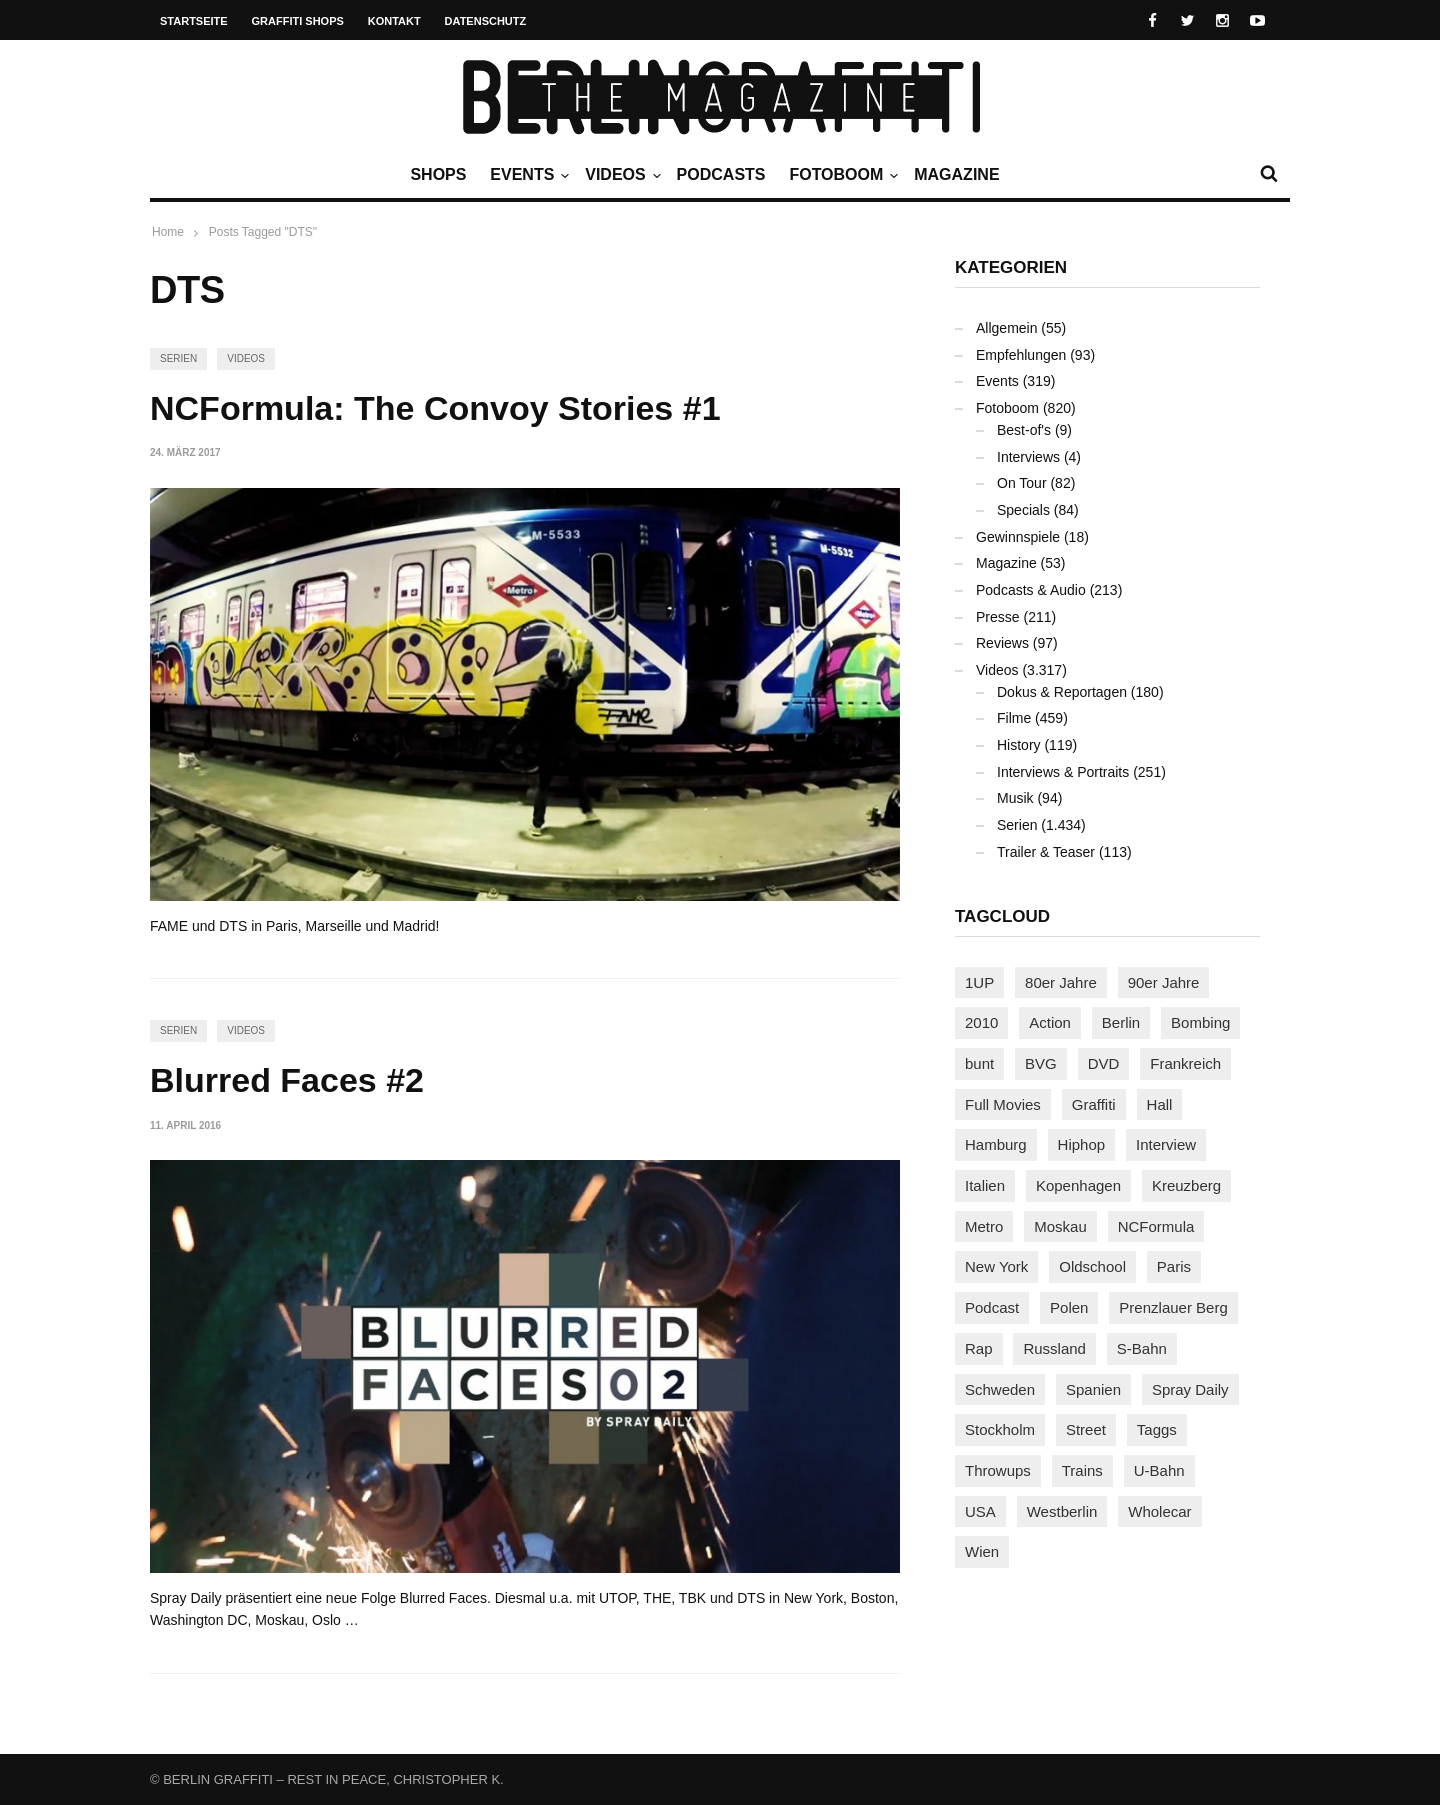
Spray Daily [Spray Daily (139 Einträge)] (1190, 1389)
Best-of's (1024, 430)
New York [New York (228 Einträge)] (996, 1266)
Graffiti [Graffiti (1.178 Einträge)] (1094, 1104)
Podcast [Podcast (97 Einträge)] (992, 1307)
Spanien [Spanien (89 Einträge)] (1093, 1389)
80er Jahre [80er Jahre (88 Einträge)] (1061, 982)
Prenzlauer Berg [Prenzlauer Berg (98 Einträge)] (1173, 1307)
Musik (1015, 798)
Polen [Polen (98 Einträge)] (1069, 1307)
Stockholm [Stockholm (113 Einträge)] (1000, 1429)
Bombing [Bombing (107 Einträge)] (1200, 1022)
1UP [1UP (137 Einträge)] (979, 982)
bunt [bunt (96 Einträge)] (979, 1063)
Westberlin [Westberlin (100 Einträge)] (1062, 1511)
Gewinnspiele (1018, 537)
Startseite (194, 21)
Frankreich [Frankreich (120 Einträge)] (1185, 1063)
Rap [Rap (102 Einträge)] (979, 1348)
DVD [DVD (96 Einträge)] (1104, 1063)
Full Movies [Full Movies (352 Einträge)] (1003, 1104)
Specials (1023, 510)
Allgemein (1006, 328)
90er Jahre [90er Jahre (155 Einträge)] (1164, 982)
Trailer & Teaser (1046, 852)
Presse (998, 617)
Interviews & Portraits (1063, 772)
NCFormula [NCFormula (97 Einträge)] (1156, 1226)
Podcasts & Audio (1031, 590)
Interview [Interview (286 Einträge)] (1166, 1144)
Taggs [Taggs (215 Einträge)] (1157, 1429)
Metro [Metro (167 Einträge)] (984, 1226)
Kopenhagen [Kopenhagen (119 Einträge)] (1078, 1185)
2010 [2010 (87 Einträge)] (981, 1022)
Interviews (1028, 457)
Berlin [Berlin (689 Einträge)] (1121, 1022)
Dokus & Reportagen (1062, 692)
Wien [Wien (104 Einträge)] (982, 1551)
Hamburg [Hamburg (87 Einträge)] (996, 1144)
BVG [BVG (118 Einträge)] (1041, 1063)
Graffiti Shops (298, 21)
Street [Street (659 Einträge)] (1086, 1429)
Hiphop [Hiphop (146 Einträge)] (1082, 1144)
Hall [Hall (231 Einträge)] (1160, 1104)
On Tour (1022, 483)
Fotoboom (841, 175)
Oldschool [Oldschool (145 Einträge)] (1092, 1266)
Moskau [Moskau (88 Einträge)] (1060, 1226)
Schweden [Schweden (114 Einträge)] (1000, 1389)
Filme (1014, 718)
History (1019, 745)
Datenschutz (486, 21)
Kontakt (394, 21)
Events (527, 175)
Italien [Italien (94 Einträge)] (985, 1185)
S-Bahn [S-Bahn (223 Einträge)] (1142, 1348)
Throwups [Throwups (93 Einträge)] (998, 1470)
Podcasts (721, 174)
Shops (438, 174)
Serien (178, 358)
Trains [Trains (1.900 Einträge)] (1082, 1470)
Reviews (1002, 643)
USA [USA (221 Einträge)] (980, 1511)
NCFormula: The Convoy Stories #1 (435, 408)
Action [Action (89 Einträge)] (1050, 1022)
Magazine (956, 174)
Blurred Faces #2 (287, 1080)
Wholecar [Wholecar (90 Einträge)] (1159, 1511)
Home (168, 232)
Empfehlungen (1021, 355)
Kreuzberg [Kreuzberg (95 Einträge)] (1186, 1185)
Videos (620, 175)
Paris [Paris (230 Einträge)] (1174, 1266)
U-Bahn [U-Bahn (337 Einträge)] (1159, 1470)
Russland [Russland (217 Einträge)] (1054, 1348)
